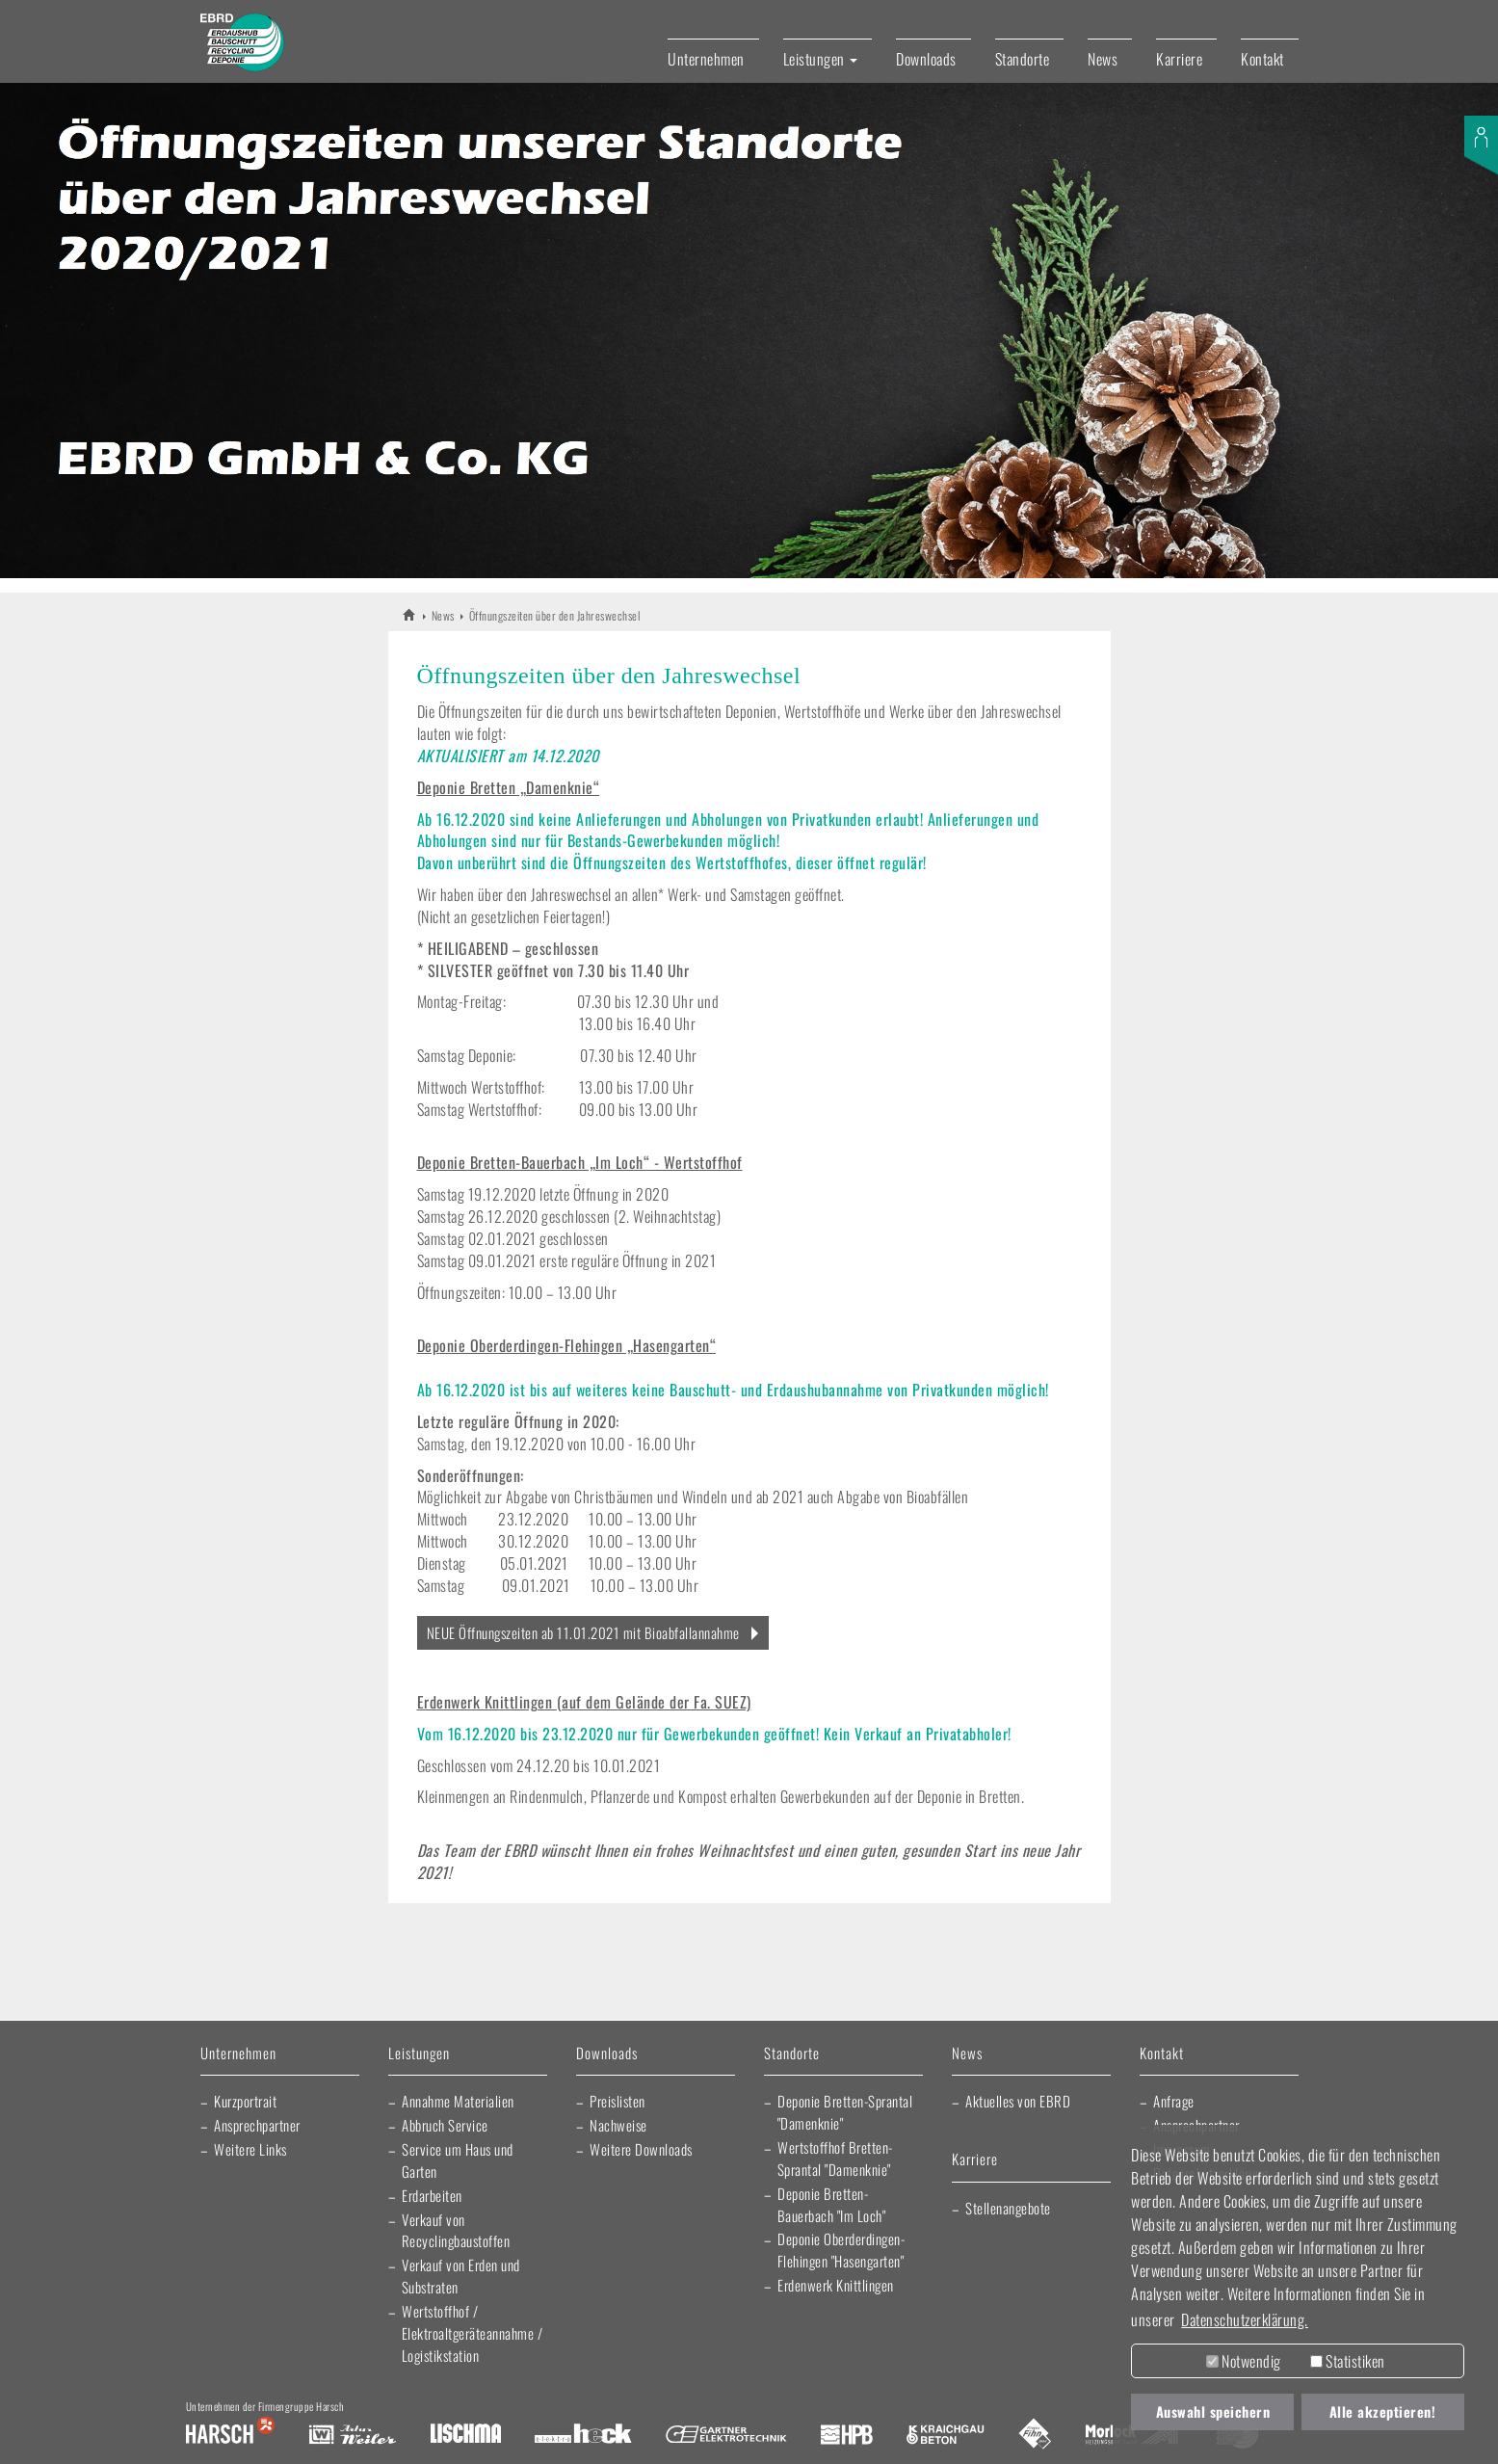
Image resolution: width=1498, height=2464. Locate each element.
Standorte (1022, 58)
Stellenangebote (1008, 2207)
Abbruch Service (445, 2124)
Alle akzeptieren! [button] (1382, 2411)
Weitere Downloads (641, 2148)
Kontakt (1262, 58)
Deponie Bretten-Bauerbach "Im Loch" (831, 2204)
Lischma (465, 2435)
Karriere (1179, 58)
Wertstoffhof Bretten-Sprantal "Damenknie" (835, 2158)
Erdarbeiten (432, 2195)
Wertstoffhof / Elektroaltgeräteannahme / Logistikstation (472, 2333)
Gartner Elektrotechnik (726, 2435)
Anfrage (1174, 2100)
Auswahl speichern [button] (1213, 2411)
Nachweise (618, 2124)
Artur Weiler (352, 2435)
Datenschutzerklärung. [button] (1244, 2319)
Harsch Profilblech (847, 2435)
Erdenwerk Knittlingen (835, 2284)
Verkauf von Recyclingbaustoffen (456, 2230)
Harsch (230, 2435)
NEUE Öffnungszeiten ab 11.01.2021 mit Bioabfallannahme (583, 1632)
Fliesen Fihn (1035, 2435)
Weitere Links (250, 2148)
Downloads (926, 58)
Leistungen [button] (820, 58)
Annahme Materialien (458, 2100)
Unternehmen (706, 58)
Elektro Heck (583, 2435)
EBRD (410, 614)
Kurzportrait (245, 2100)
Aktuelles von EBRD (1017, 2100)
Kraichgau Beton (946, 2435)
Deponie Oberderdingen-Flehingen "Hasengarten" (841, 2249)
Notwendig (1243, 2360)
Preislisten (617, 2100)
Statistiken (1347, 2360)
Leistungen (419, 2054)
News (1102, 58)
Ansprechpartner (257, 2124)
